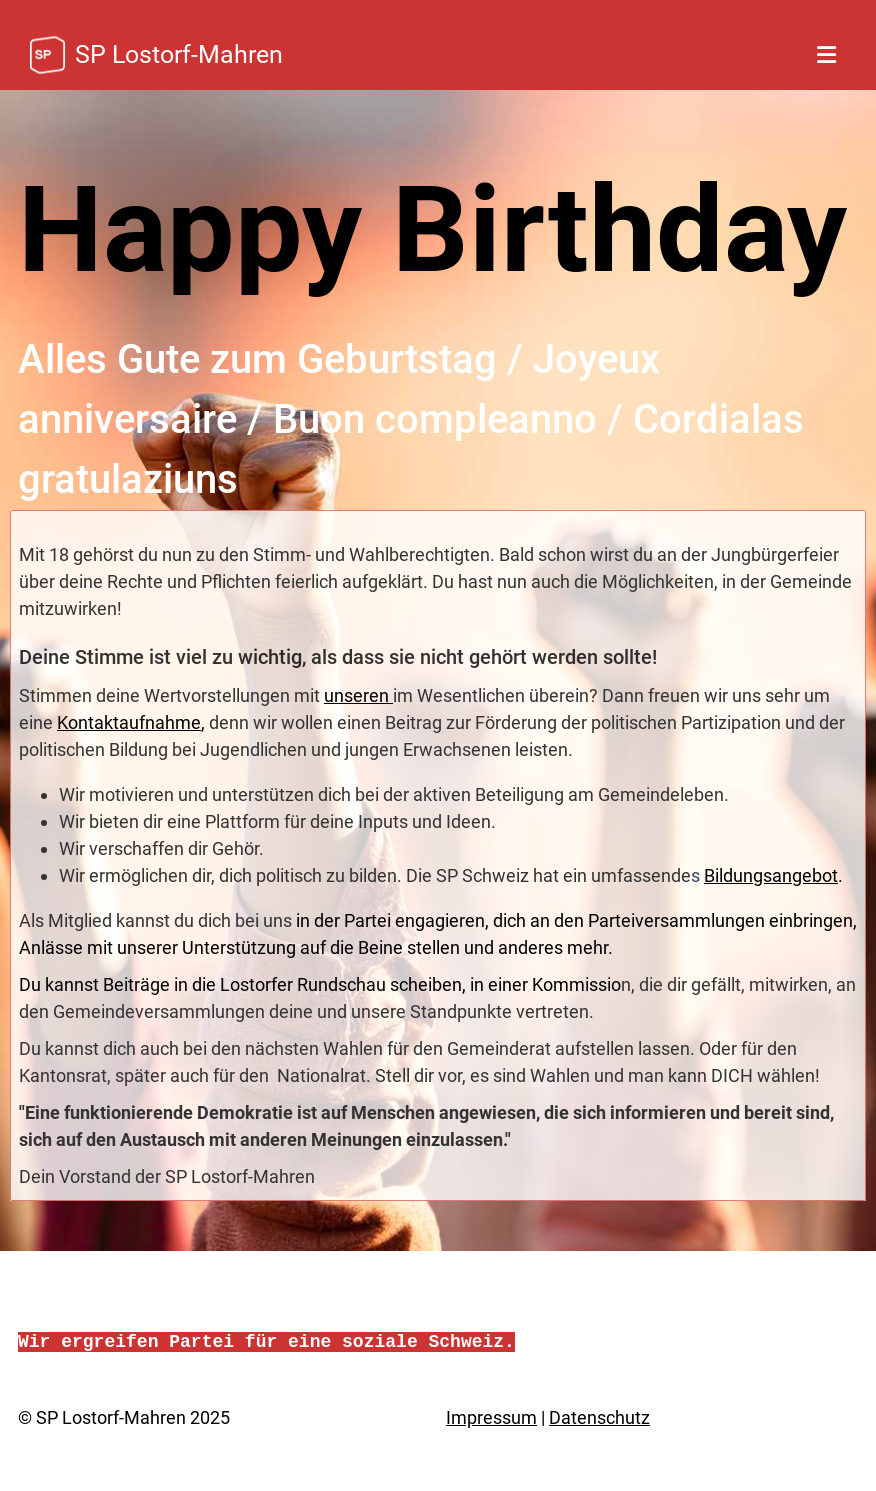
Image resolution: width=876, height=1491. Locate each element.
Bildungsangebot (771, 875)
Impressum (491, 1417)
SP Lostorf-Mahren (179, 54)
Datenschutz (599, 1417)
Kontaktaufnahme (129, 722)
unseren (358, 695)
